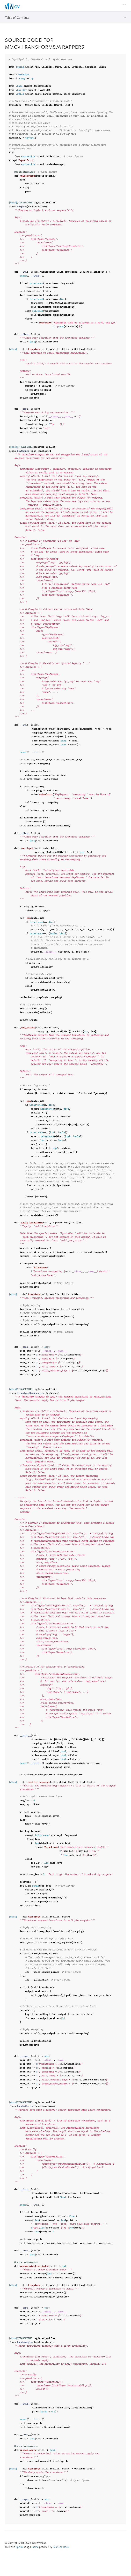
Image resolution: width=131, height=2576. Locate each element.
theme (35, 2546)
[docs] (13, 202)
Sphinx (19, 2546)
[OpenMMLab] (12, 6)
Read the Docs (61, 2546)
